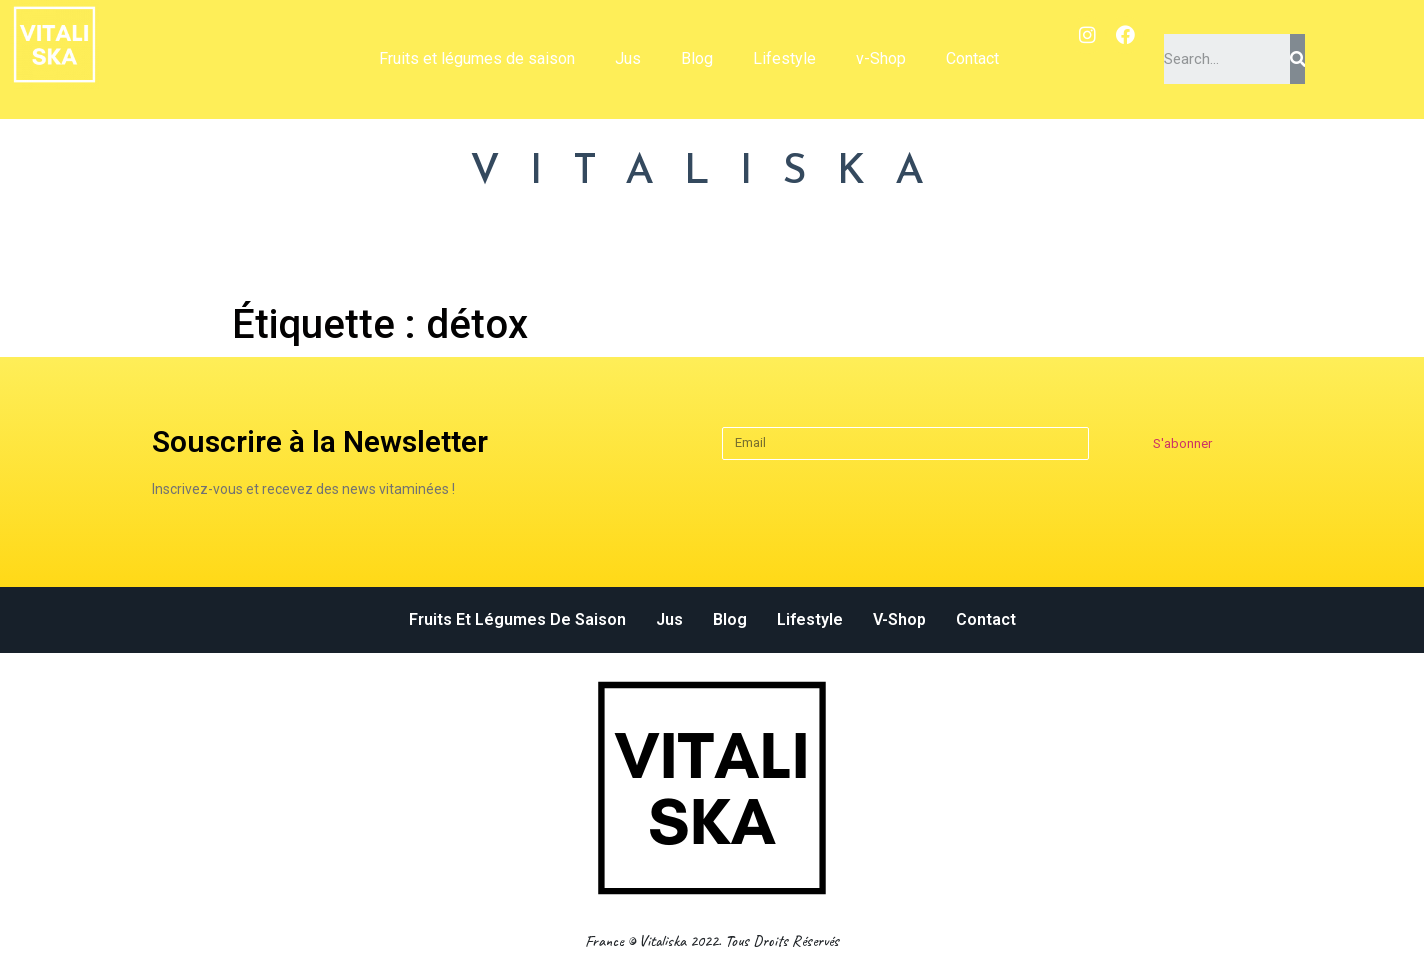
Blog (697, 58)
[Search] (1297, 59)
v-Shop (881, 58)
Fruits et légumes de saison (477, 58)
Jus (628, 58)
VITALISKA (712, 172)
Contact (972, 58)
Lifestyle (784, 58)
